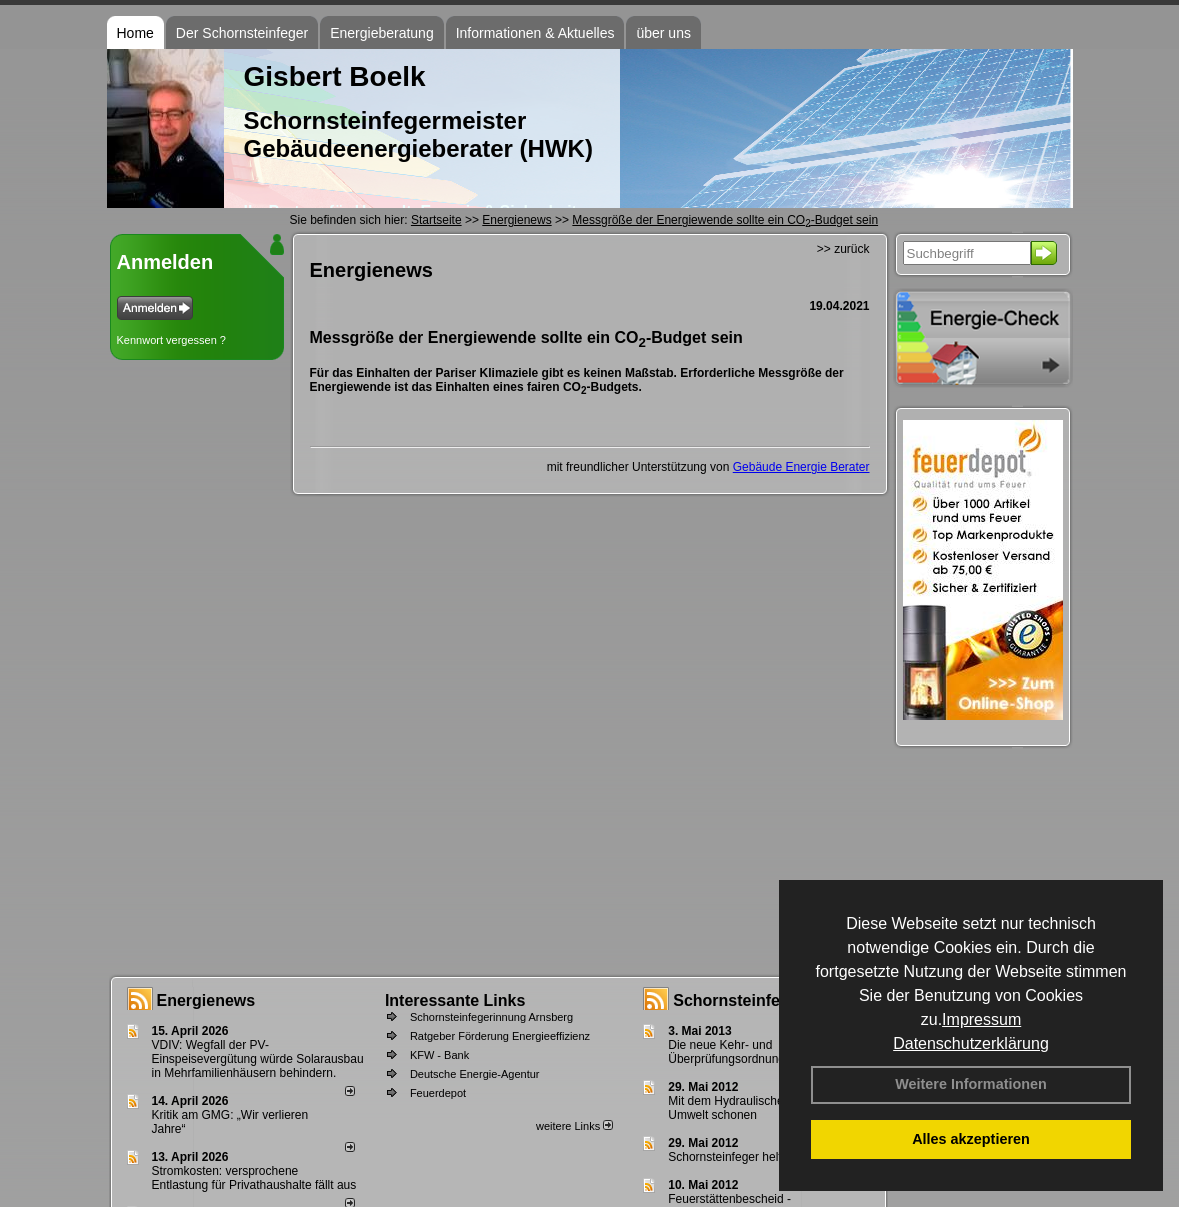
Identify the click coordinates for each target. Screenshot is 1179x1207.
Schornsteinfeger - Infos (765, 1000)
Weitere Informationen (971, 1084)
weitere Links (574, 1126)
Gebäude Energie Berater (801, 467)
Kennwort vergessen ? (171, 340)
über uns (663, 33)
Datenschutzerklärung (971, 1043)
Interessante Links (455, 1000)
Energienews (206, 1000)
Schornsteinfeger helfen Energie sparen (773, 1157)
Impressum (981, 1019)
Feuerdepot (438, 1093)
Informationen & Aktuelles (535, 33)
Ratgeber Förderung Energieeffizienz (500, 1036)
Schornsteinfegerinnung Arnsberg (491, 1017)
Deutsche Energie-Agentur (475, 1074)
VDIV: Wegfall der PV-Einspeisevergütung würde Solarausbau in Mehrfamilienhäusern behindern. (258, 1059)
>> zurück (843, 249)
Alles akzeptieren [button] (971, 1139)
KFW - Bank (439, 1055)
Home (135, 33)
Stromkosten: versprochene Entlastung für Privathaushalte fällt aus (254, 1178)
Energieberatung (382, 33)
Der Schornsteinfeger (242, 33)
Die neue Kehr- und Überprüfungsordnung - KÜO (744, 1052)
